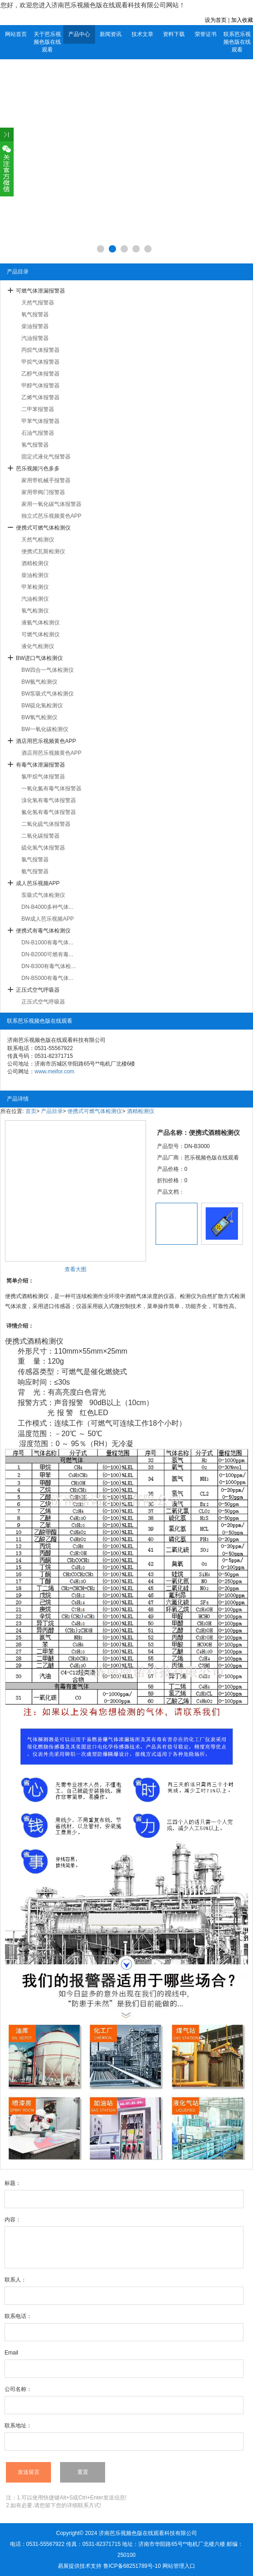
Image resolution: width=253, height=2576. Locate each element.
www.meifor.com (54, 1071)
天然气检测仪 (37, 539)
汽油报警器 (35, 338)
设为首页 (216, 20)
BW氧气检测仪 (39, 717)
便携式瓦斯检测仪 (43, 551)
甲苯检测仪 (35, 587)
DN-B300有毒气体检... (48, 966)
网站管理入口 (178, 2566)
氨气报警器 (35, 871)
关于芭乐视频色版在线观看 (47, 42)
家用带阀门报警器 (43, 492)
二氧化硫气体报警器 (46, 824)
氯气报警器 (35, 859)
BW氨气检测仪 (39, 682)
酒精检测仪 (35, 563)
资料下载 (174, 34)
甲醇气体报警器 (40, 385)
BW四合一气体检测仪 (47, 670)
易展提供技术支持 (79, 2566)
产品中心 (79, 34)
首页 (30, 1111)
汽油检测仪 (35, 599)
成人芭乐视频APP (38, 883)
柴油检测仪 (35, 575)
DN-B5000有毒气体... (47, 978)
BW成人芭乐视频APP (47, 919)
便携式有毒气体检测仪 (43, 930)
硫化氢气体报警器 (43, 848)
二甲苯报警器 (37, 409)
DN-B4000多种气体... (47, 907)
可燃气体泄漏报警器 (40, 291)
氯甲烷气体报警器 (43, 776)
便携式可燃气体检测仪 (43, 528)
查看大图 (75, 1269)
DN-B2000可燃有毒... (47, 954)
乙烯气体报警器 (40, 397)
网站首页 (16, 34)
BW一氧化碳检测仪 (44, 729)
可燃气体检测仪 (40, 634)
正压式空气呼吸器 (38, 990)
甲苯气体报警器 (40, 421)
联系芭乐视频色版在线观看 (237, 42)
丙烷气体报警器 (40, 350)
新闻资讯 (110, 34)
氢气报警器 (35, 445)
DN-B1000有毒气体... (47, 942)
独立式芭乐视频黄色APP (51, 516)
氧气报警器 (35, 314)
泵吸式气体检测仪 (43, 895)
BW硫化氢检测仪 (42, 705)
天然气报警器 (37, 302)
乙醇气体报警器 (40, 374)
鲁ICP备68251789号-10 (132, 2566)
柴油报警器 (35, 326)
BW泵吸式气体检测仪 (47, 693)
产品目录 (52, 1111)
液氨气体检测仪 (40, 622)
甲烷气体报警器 (40, 362)
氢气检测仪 (35, 611)
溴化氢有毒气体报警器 (48, 800)
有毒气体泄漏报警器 (40, 765)
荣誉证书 (206, 34)
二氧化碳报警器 (40, 836)
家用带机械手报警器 (46, 480)
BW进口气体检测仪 (39, 658)
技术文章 (142, 34)
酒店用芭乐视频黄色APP (46, 741)
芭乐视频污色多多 (38, 468)
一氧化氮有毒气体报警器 (51, 788)
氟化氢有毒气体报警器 (48, 812)
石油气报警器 (37, 433)
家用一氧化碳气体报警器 (51, 504)
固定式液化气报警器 (46, 456)
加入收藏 (242, 20)
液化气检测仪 (37, 646)
